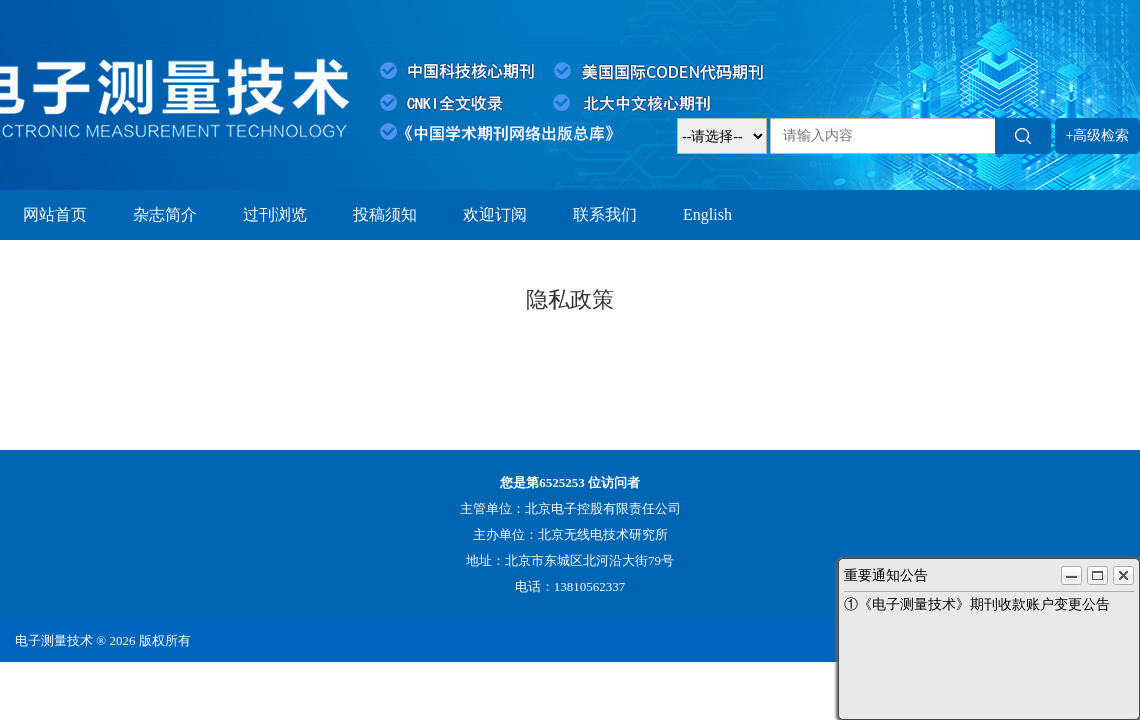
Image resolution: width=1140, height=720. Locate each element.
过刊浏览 (275, 214)
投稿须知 (385, 214)
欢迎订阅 (495, 214)
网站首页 (55, 214)
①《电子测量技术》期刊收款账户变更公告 (977, 604)
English (707, 214)
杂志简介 (165, 214)
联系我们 (605, 214)
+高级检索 (1098, 135)
